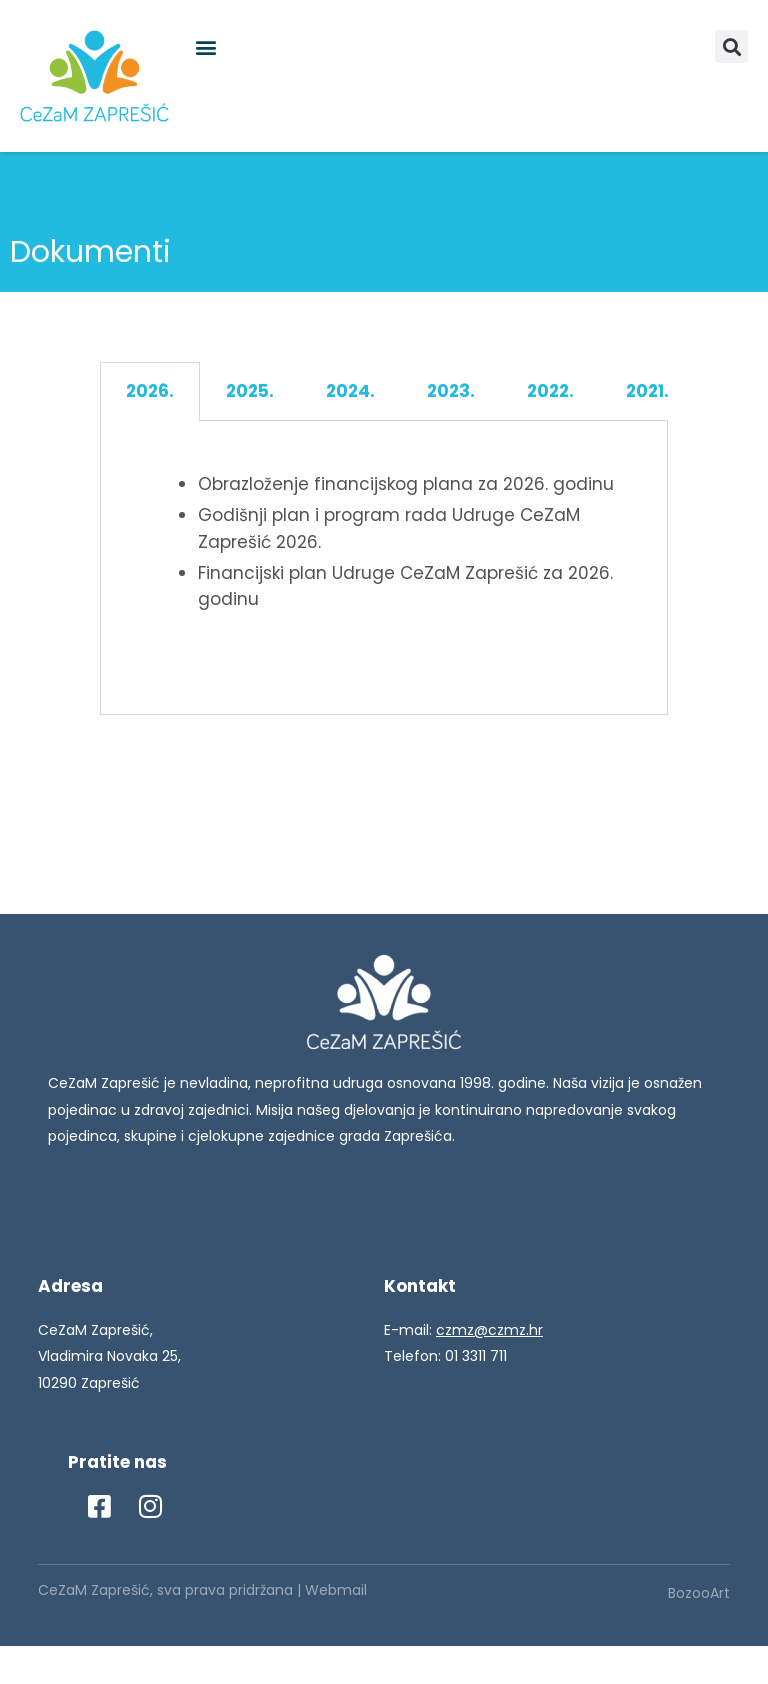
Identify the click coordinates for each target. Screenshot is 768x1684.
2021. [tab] (647, 391)
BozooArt (699, 1593)
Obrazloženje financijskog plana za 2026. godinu (406, 484)
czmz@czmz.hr (489, 1330)
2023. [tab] (451, 391)
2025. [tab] (250, 391)
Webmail (336, 1590)
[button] (205, 46)
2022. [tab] (550, 391)
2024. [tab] (350, 391)
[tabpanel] (384, 568)
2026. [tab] (150, 391)
